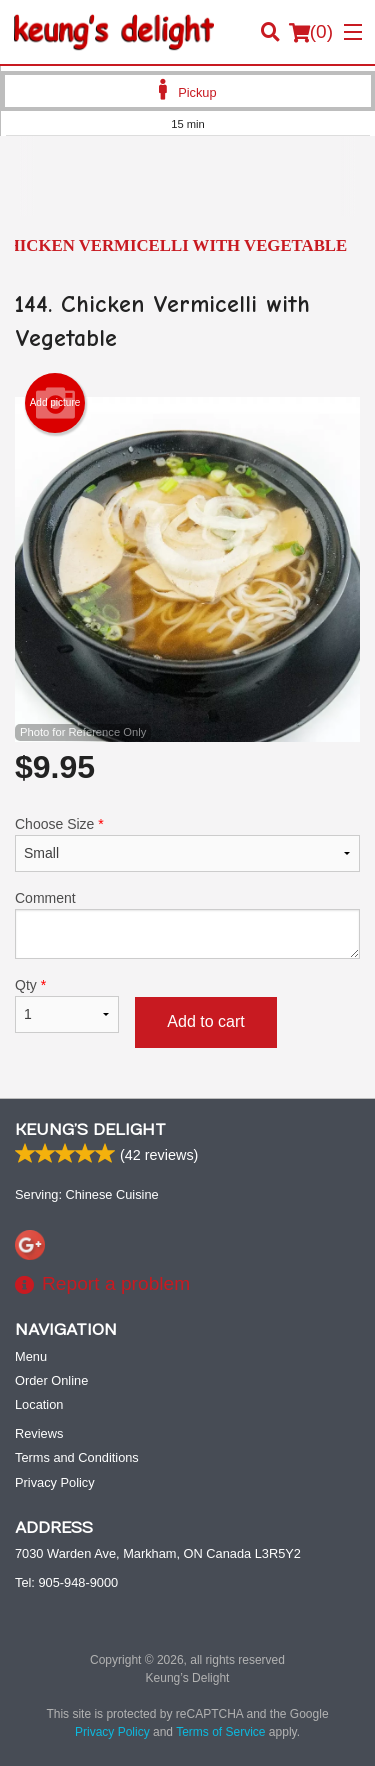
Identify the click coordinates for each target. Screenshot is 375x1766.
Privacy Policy (55, 1482)
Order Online (51, 1380)
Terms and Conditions (77, 1457)
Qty (67, 1005)
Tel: (66, 1582)
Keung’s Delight (90, 1130)
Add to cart (205, 1021)
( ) (311, 32)
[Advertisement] (187, 191)
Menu (31, 1356)
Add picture (55, 403)
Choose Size (187, 844)
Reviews (39, 1433)
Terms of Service (220, 1732)
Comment (187, 924)
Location (39, 1404)
